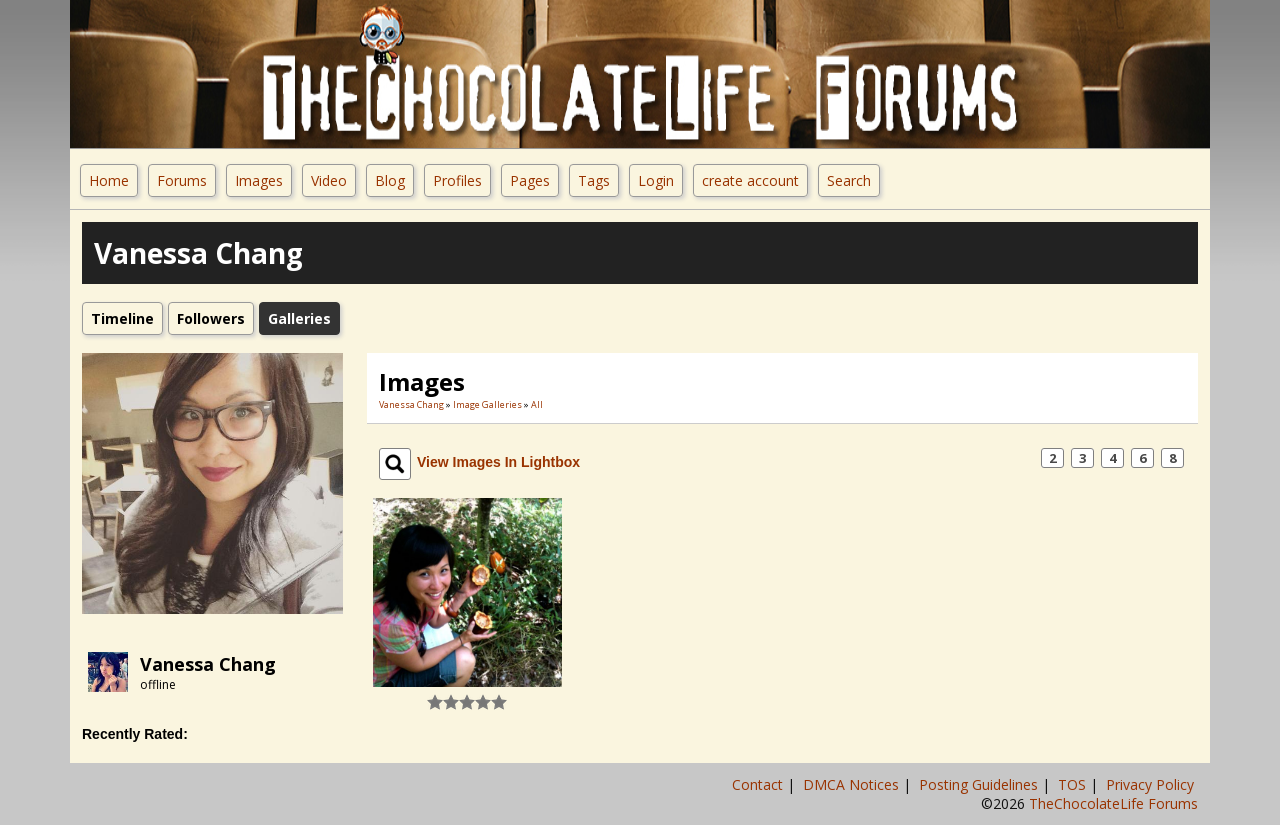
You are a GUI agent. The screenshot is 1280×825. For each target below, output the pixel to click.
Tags (594, 180)
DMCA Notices (853, 784)
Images (259, 180)
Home (109, 180)
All (537, 404)
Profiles (457, 180)
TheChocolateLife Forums (1113, 803)
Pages (530, 180)
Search (849, 180)
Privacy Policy (1152, 784)
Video (329, 180)
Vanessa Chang (208, 664)
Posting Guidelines (980, 784)
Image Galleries (487, 404)
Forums (182, 180)
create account (750, 180)
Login (656, 180)
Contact (759, 784)
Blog (390, 180)
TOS (1074, 784)
